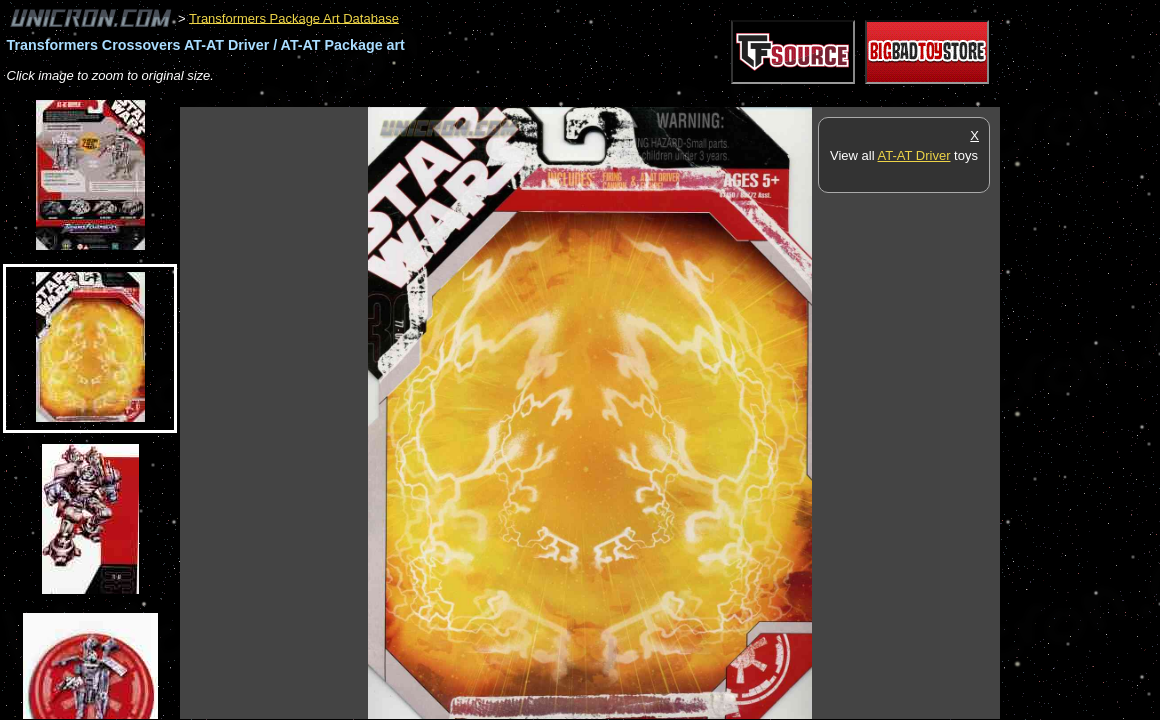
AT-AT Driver (914, 155)
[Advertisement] (544, 96)
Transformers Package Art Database (294, 17)
